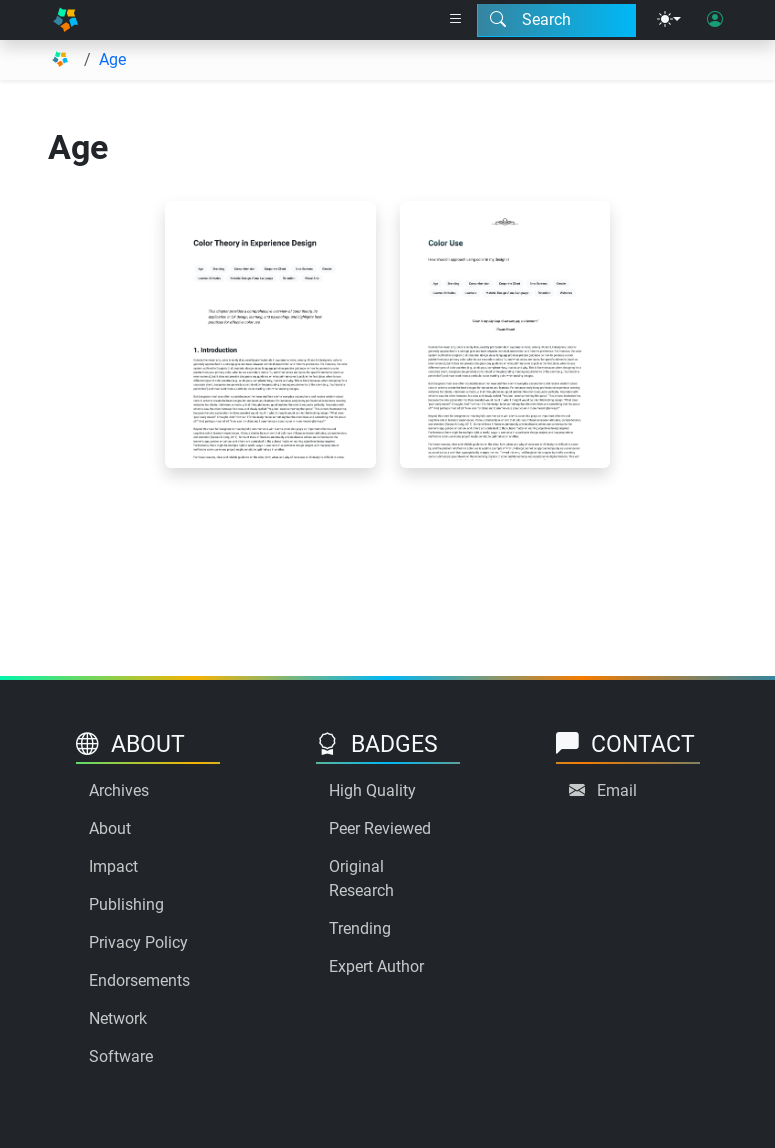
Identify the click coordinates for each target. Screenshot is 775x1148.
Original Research (361, 878)
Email (617, 790)
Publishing (126, 904)
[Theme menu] (669, 20)
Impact (113, 866)
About (110, 828)
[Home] (65, 20)
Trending (360, 928)
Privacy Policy (138, 942)
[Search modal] (556, 20)
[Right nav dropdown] (456, 20)
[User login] (715, 20)
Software (121, 1056)
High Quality (372, 790)
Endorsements (139, 980)
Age (112, 59)
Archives (119, 790)
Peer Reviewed (380, 828)
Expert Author (376, 966)
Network (118, 1018)
